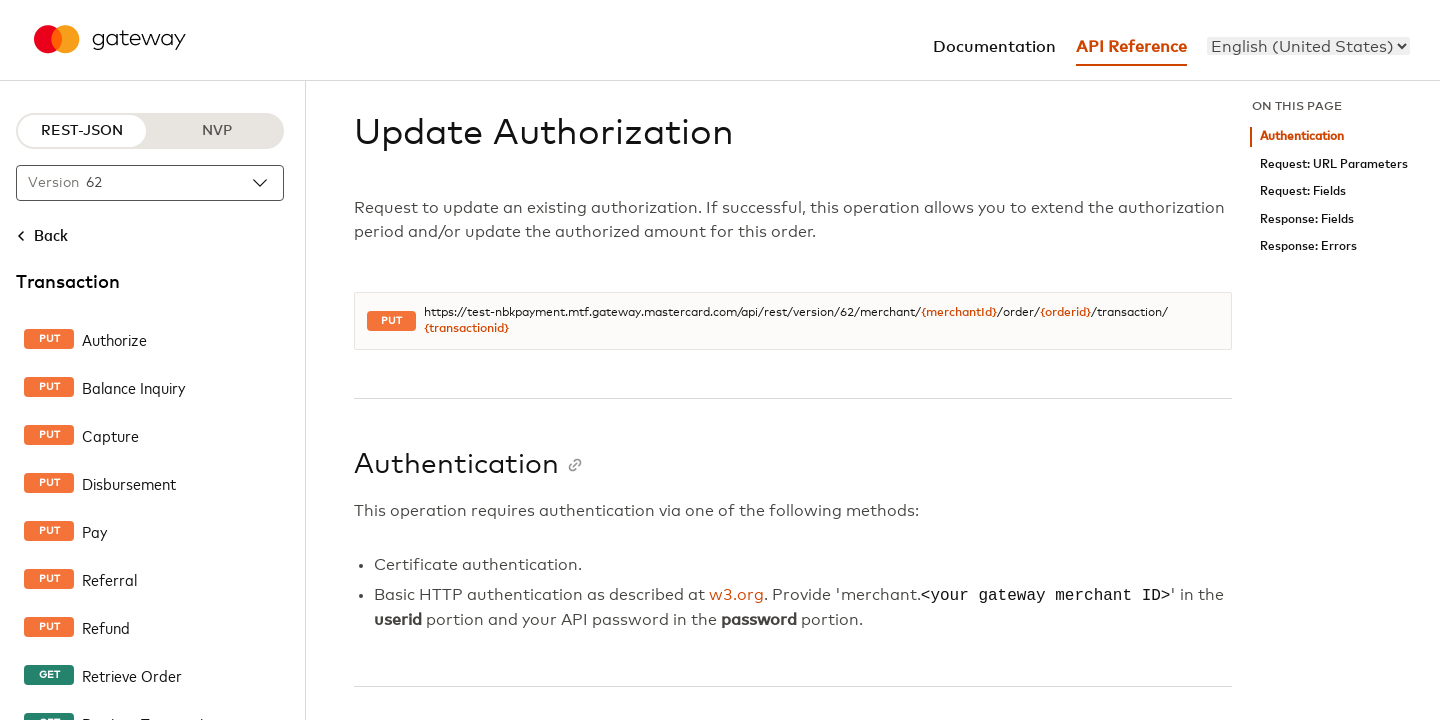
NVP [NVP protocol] (217, 131)
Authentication (1302, 136)
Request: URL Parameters (1334, 164)
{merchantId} (959, 313)
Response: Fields (1307, 219)
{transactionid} (466, 329)
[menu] (1308, 46)
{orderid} (1065, 313)
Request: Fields (1303, 191)
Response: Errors (1308, 246)
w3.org (736, 596)
